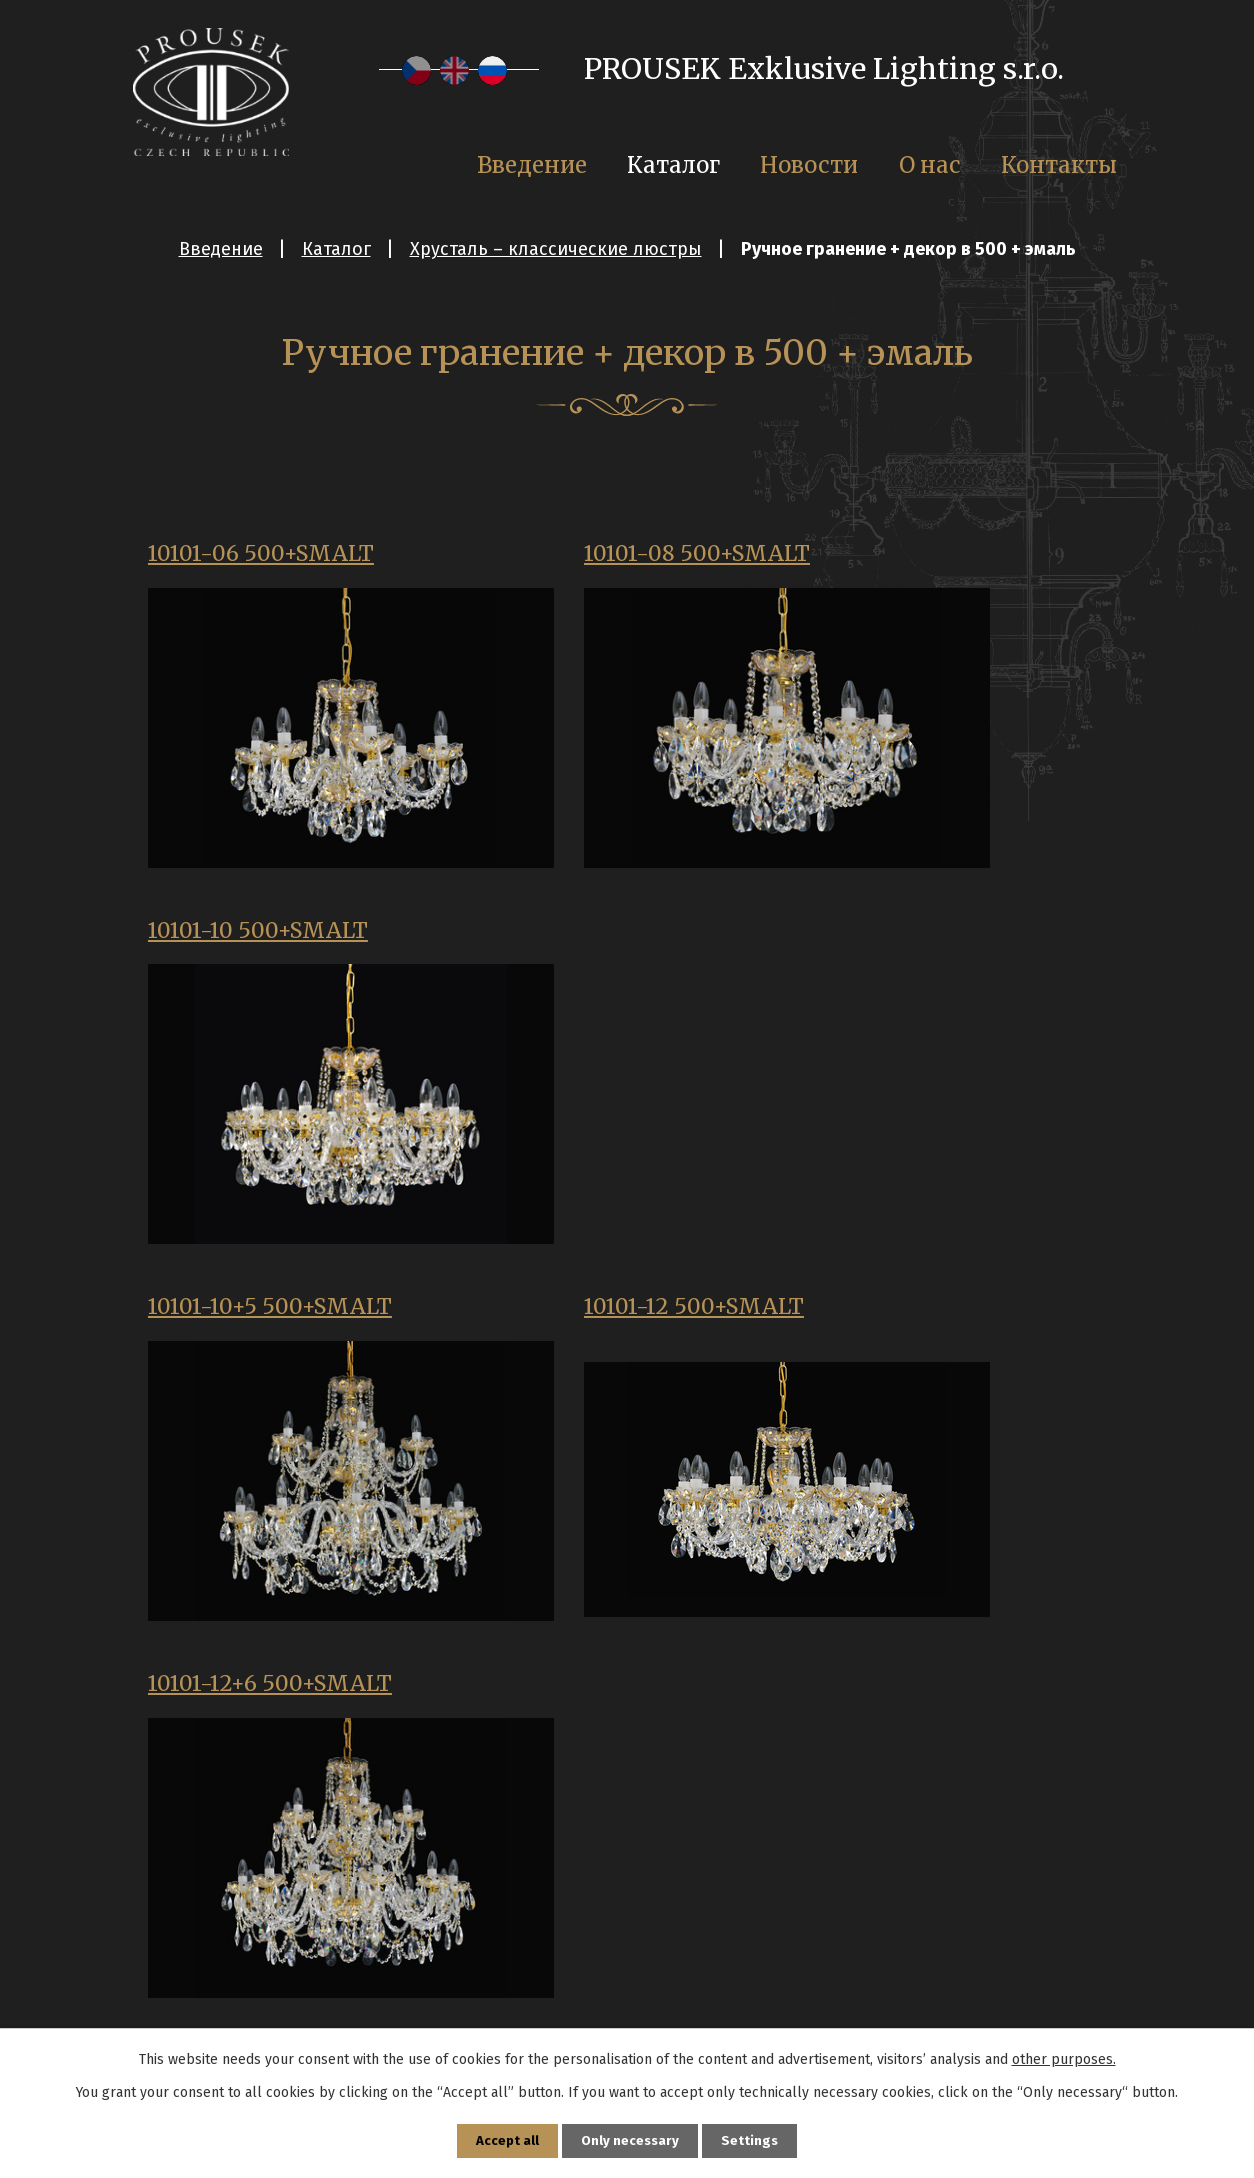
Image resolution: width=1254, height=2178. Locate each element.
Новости (809, 165)
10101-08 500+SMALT (598, 556)
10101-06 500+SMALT (269, 556)
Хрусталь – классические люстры (556, 249)
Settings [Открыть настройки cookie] (754, 2139)
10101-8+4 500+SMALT (934, 1317)
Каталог (336, 249)
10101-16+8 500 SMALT (604, 1317)
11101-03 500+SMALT (594, 1698)
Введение (221, 249)
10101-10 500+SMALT (924, 556)
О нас (930, 165)
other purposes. (1064, 2056)
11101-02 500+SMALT (266, 1698)
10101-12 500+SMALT (594, 937)
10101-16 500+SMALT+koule (255, 1331)
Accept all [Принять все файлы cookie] (504, 2139)
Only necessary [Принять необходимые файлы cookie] (630, 2139)
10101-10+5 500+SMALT (278, 937)
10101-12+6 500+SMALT (937, 937)
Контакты (1059, 165)
